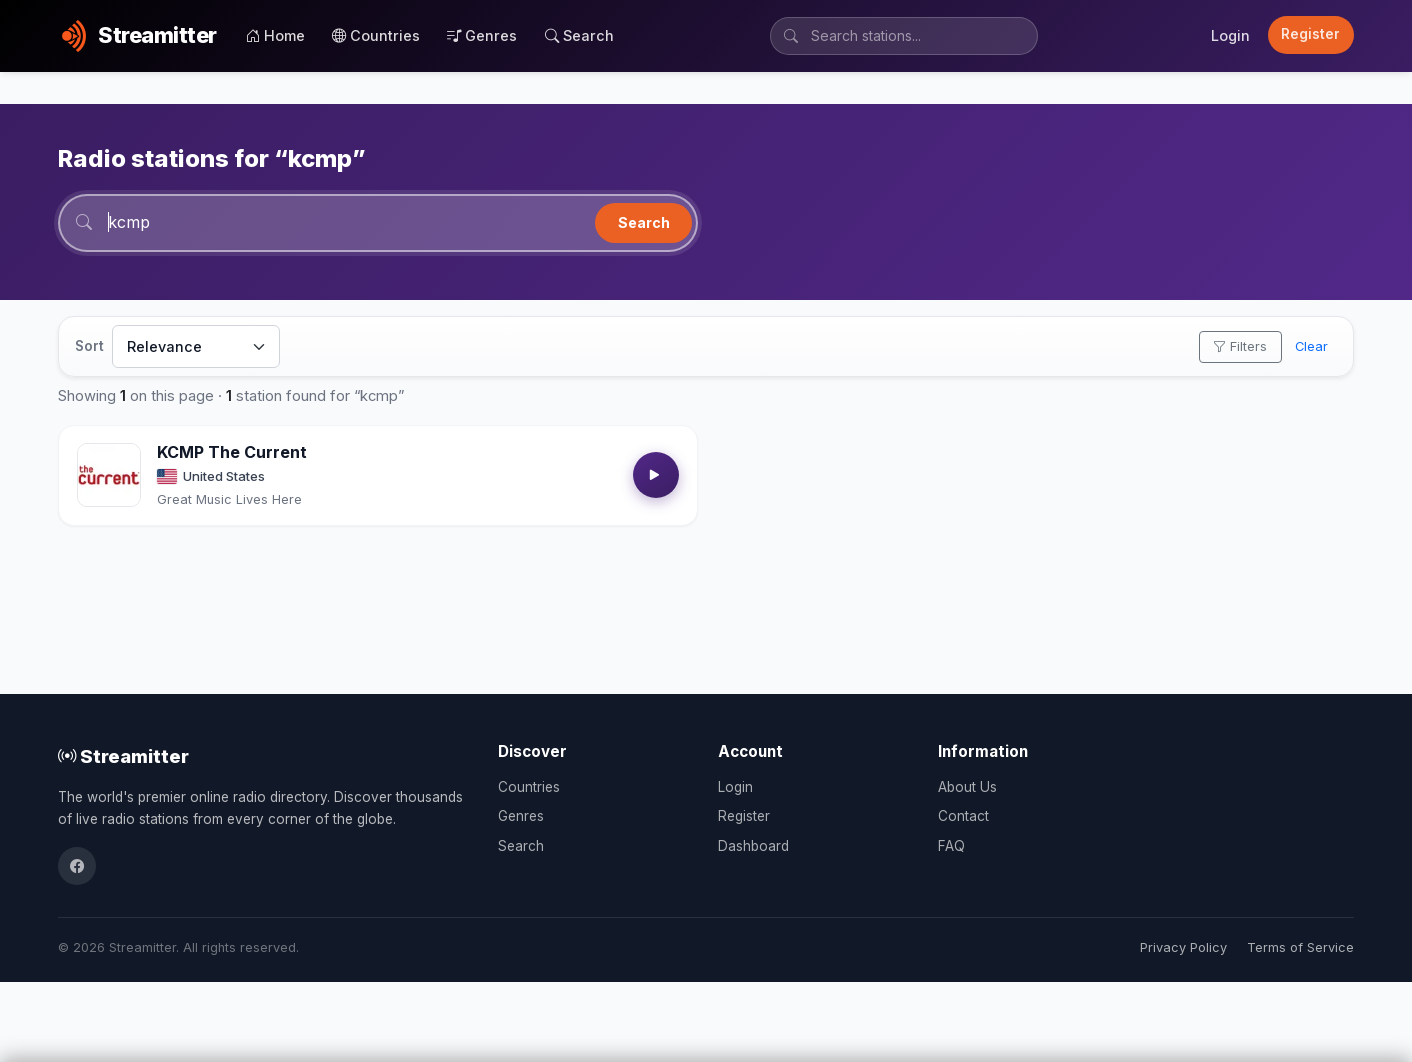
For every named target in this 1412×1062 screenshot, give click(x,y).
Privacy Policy (1183, 947)
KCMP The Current (232, 452)
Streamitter (123, 756)
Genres (482, 35)
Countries (376, 35)
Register (1310, 34)
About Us (967, 787)
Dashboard (753, 846)
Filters (1240, 346)
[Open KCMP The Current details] (109, 475)
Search (579, 35)
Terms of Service (1300, 947)
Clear (1311, 346)
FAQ (951, 846)
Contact (963, 816)
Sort (89, 346)
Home (275, 35)
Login (1230, 35)
